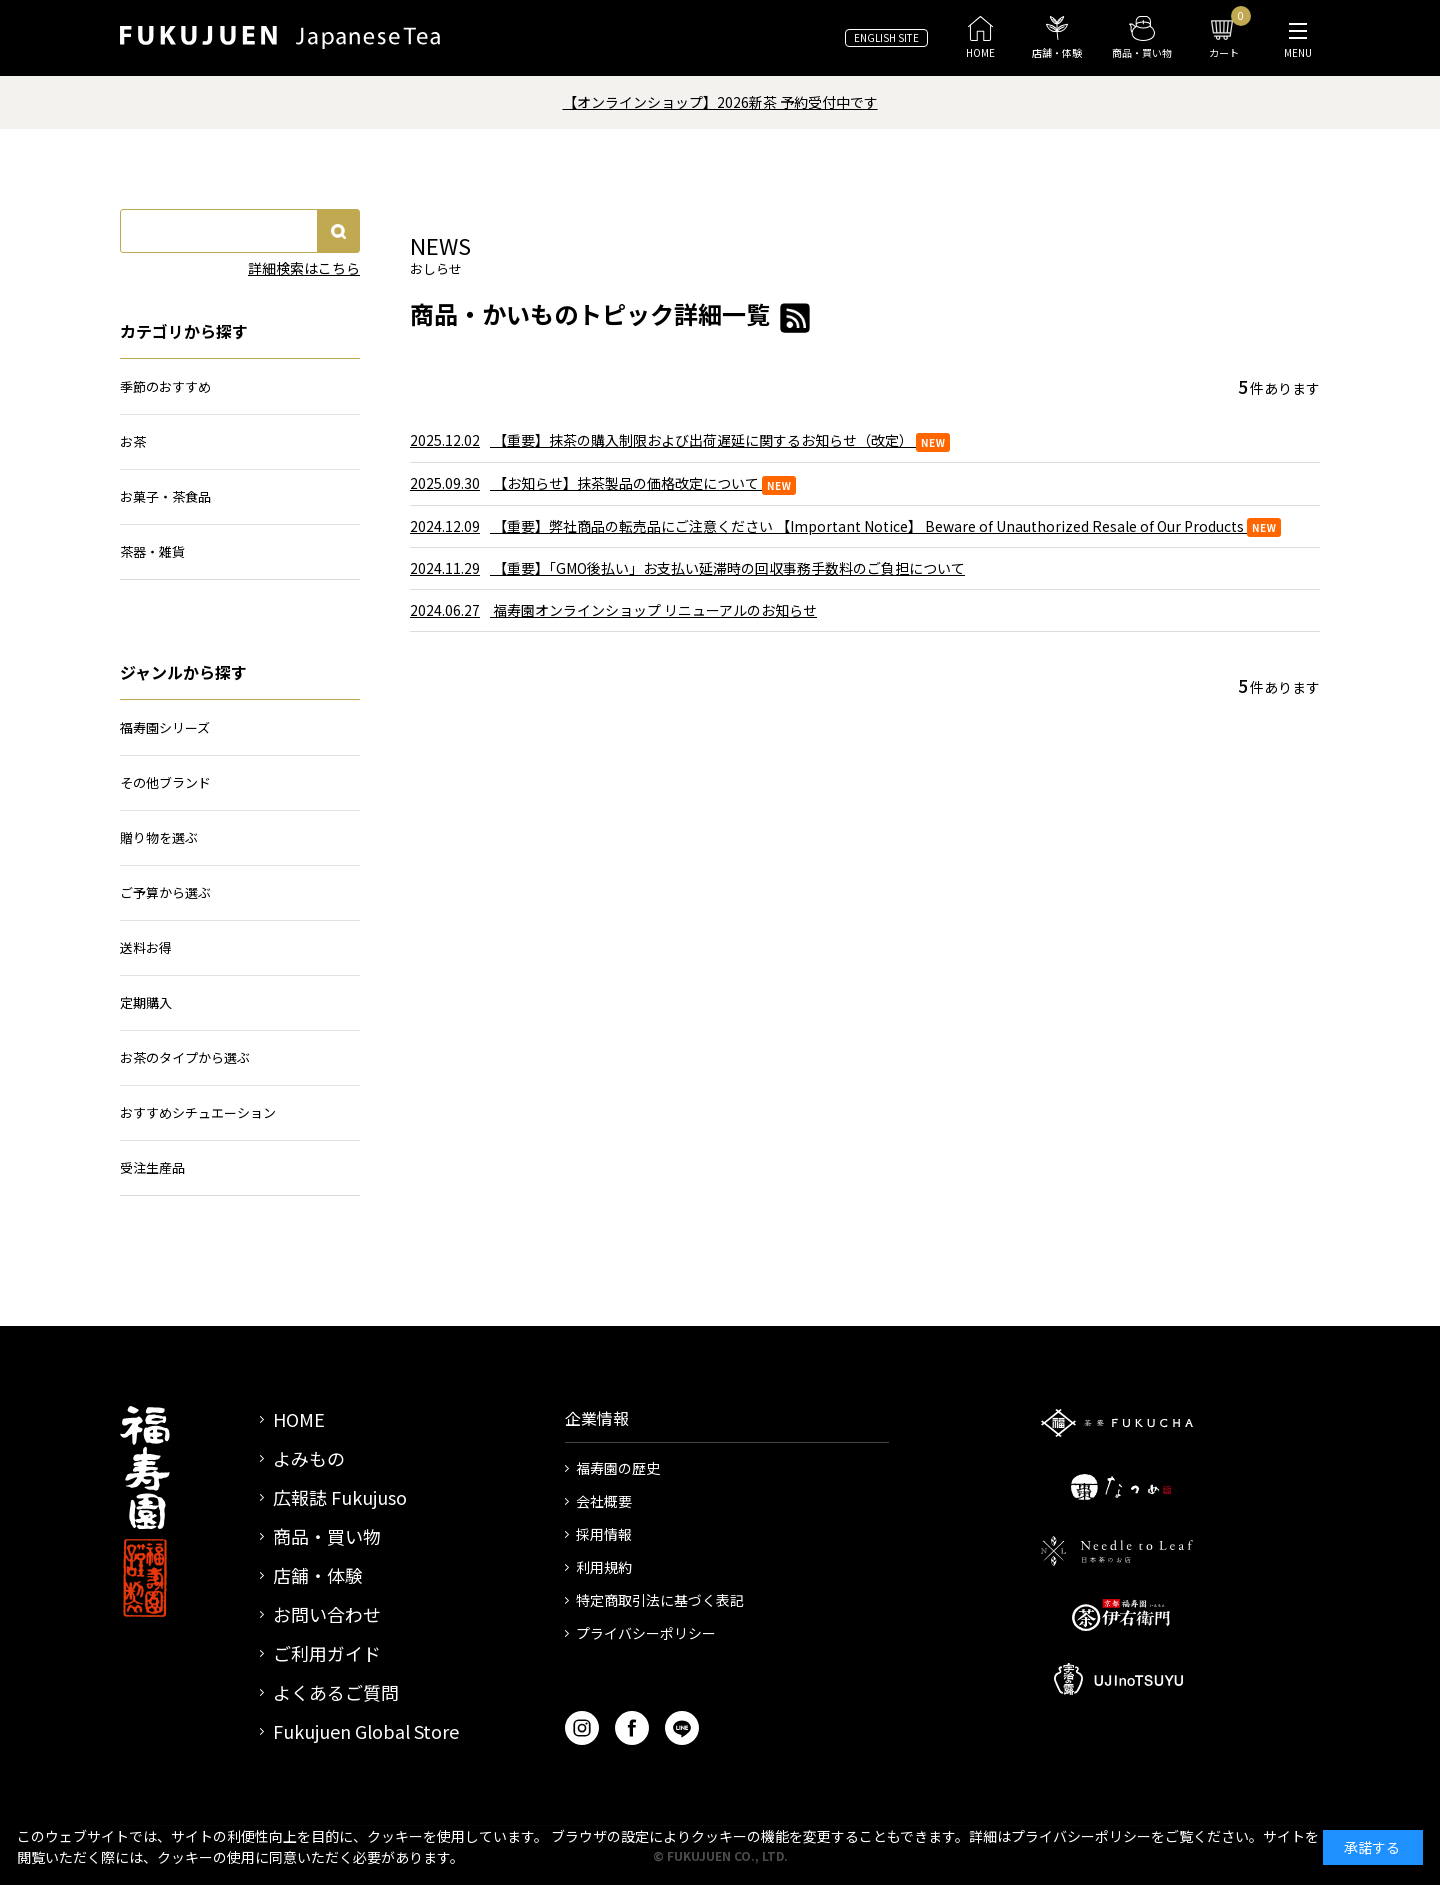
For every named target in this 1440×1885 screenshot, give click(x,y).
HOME (299, 1419)
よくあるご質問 (336, 1692)
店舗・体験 (318, 1575)
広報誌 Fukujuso (340, 1497)
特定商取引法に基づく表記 (660, 1600)
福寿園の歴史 (618, 1468)
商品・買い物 (327, 1536)
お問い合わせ (327, 1614)
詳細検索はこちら (304, 268)
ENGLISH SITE (886, 37)
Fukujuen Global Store (366, 1731)
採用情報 (604, 1534)
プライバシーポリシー (646, 1633)
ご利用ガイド (327, 1653)
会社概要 (604, 1501)
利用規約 (604, 1567)
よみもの (309, 1458)
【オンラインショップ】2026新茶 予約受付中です (720, 102)
